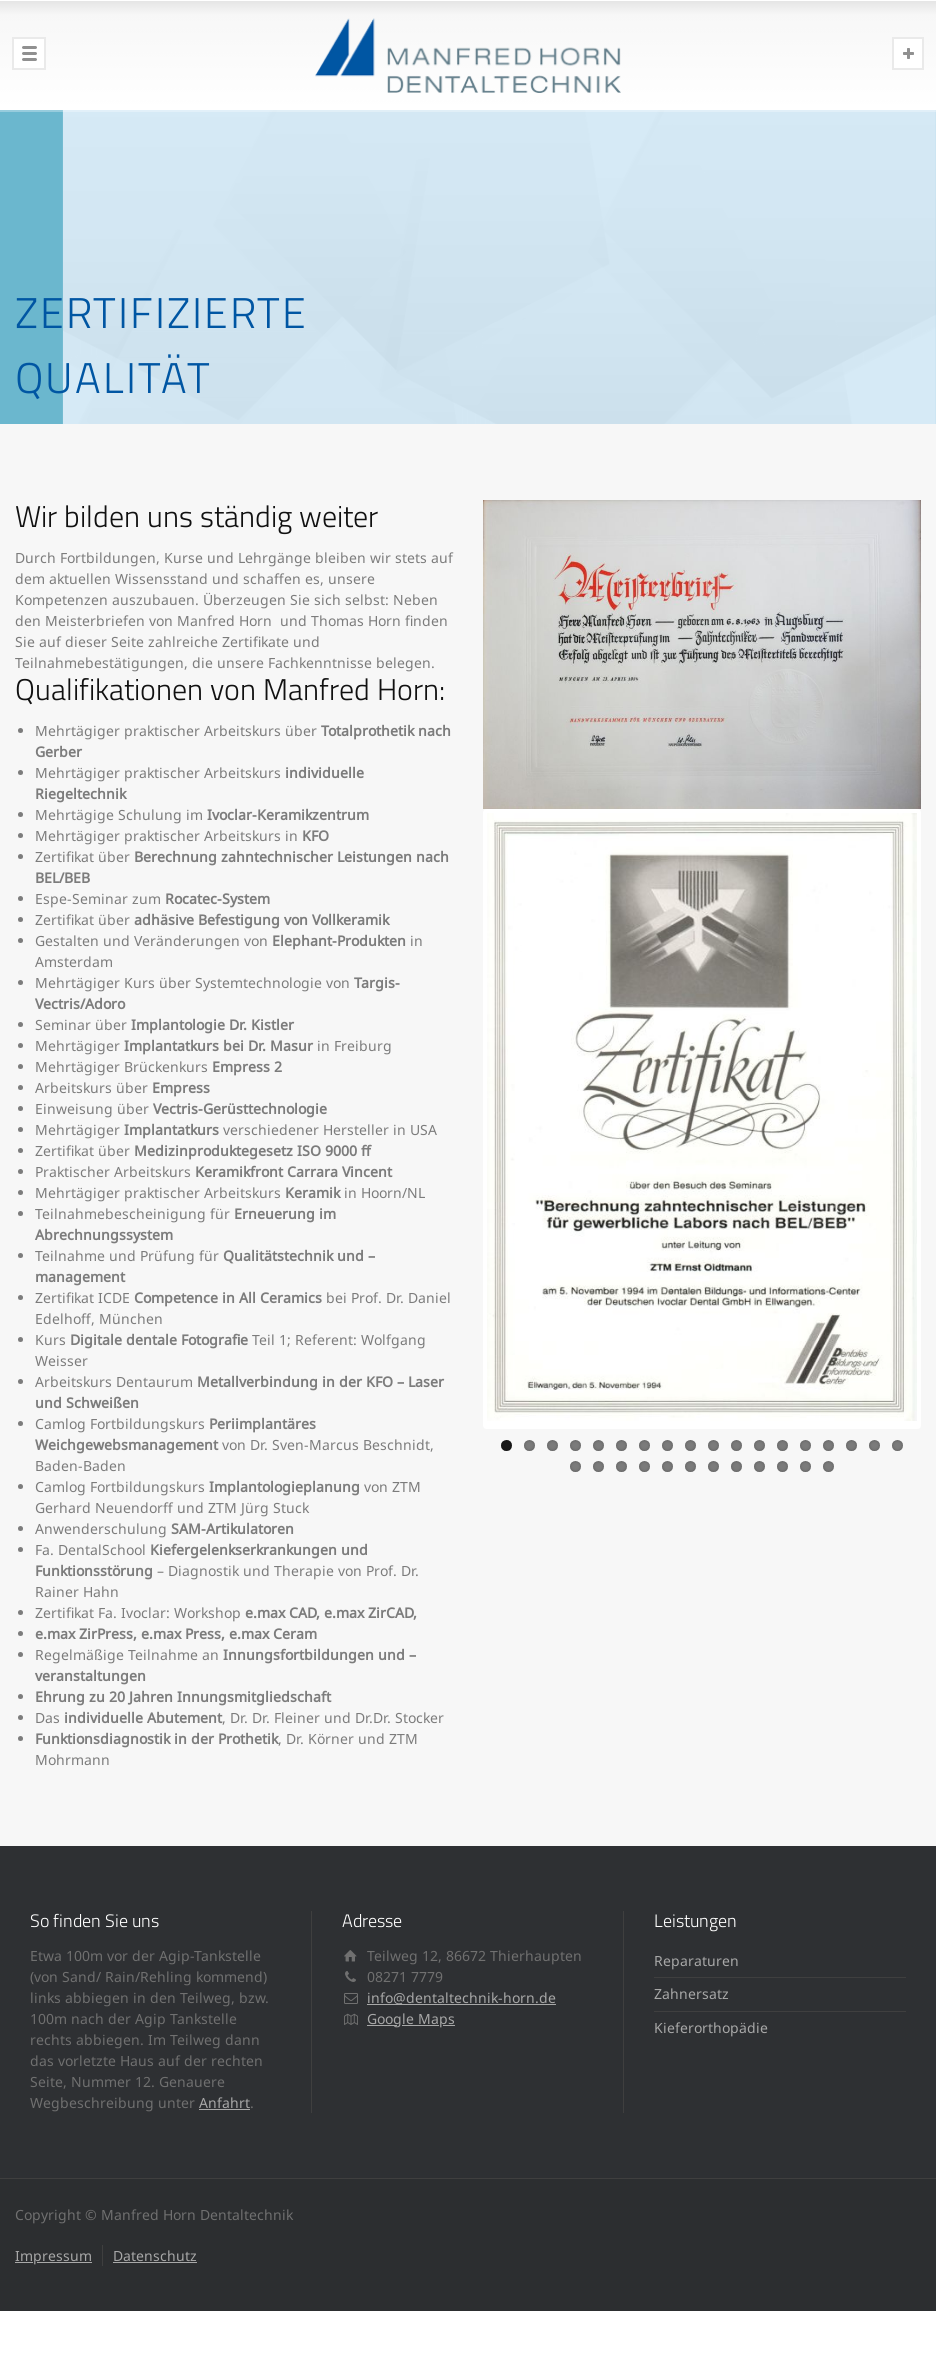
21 (621, 1462)
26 (736, 1462)
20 (598, 1462)
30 (828, 1462)
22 (644, 1462)
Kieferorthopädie (711, 2027)
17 (874, 1441)
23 (667, 1462)
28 (782, 1462)
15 (828, 1441)
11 (736, 1441)
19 (575, 1462)
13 (782, 1441)
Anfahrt (224, 2102)
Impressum (53, 2255)
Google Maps (411, 2018)
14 (805, 1441)
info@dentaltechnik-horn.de (461, 1997)
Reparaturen (696, 1960)
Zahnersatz (691, 1993)
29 (805, 1462)
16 (851, 1441)
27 (759, 1462)
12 (759, 1441)
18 (897, 1441)
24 (690, 1462)
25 (713, 1462)
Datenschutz (155, 2255)
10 (713, 1441)
